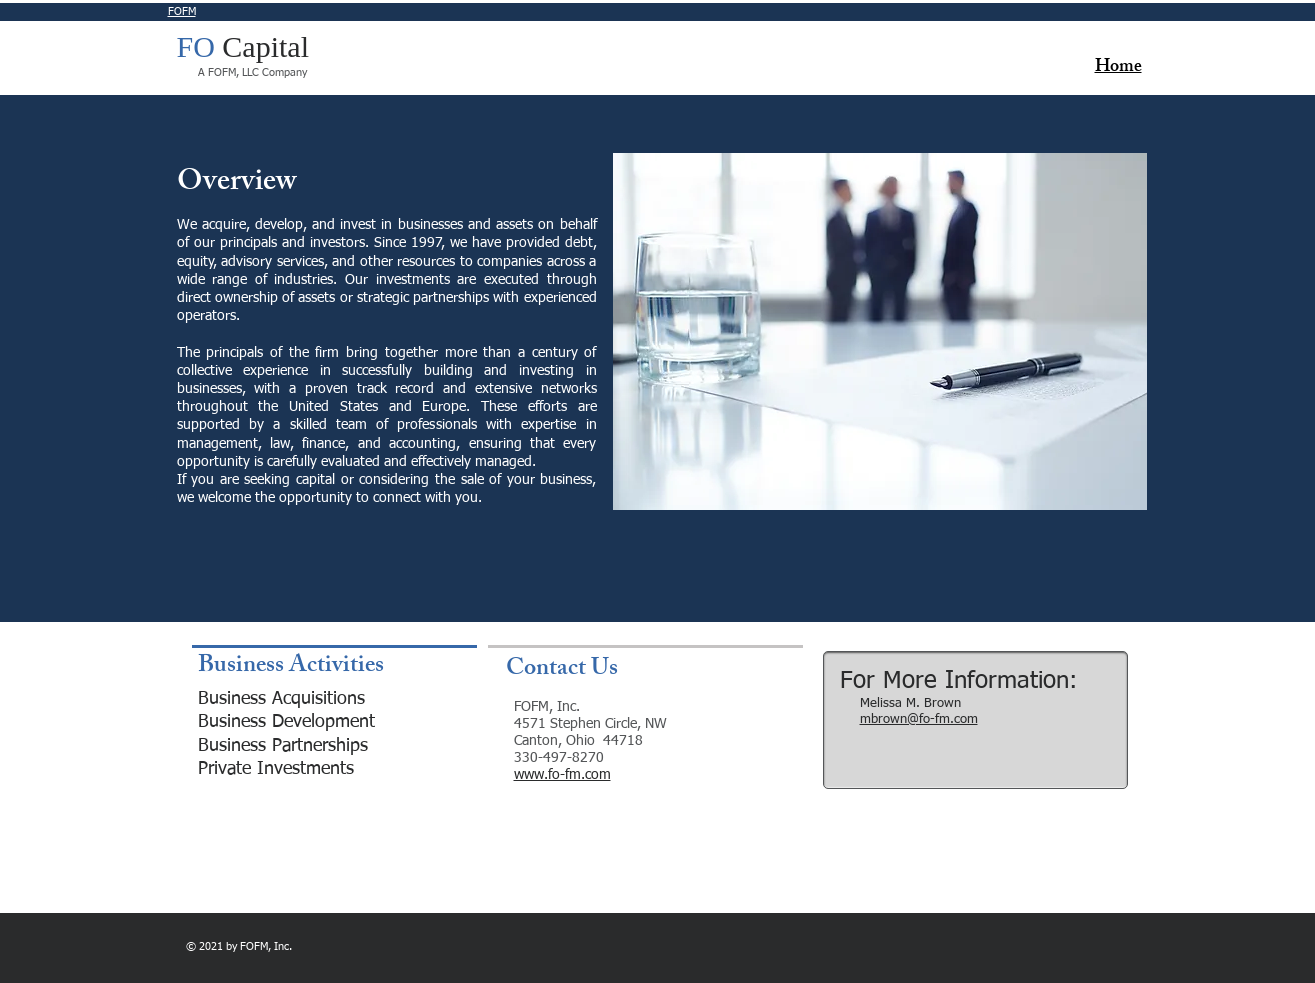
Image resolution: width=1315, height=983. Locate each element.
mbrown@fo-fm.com (919, 719)
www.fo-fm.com (562, 775)
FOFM (182, 11)
